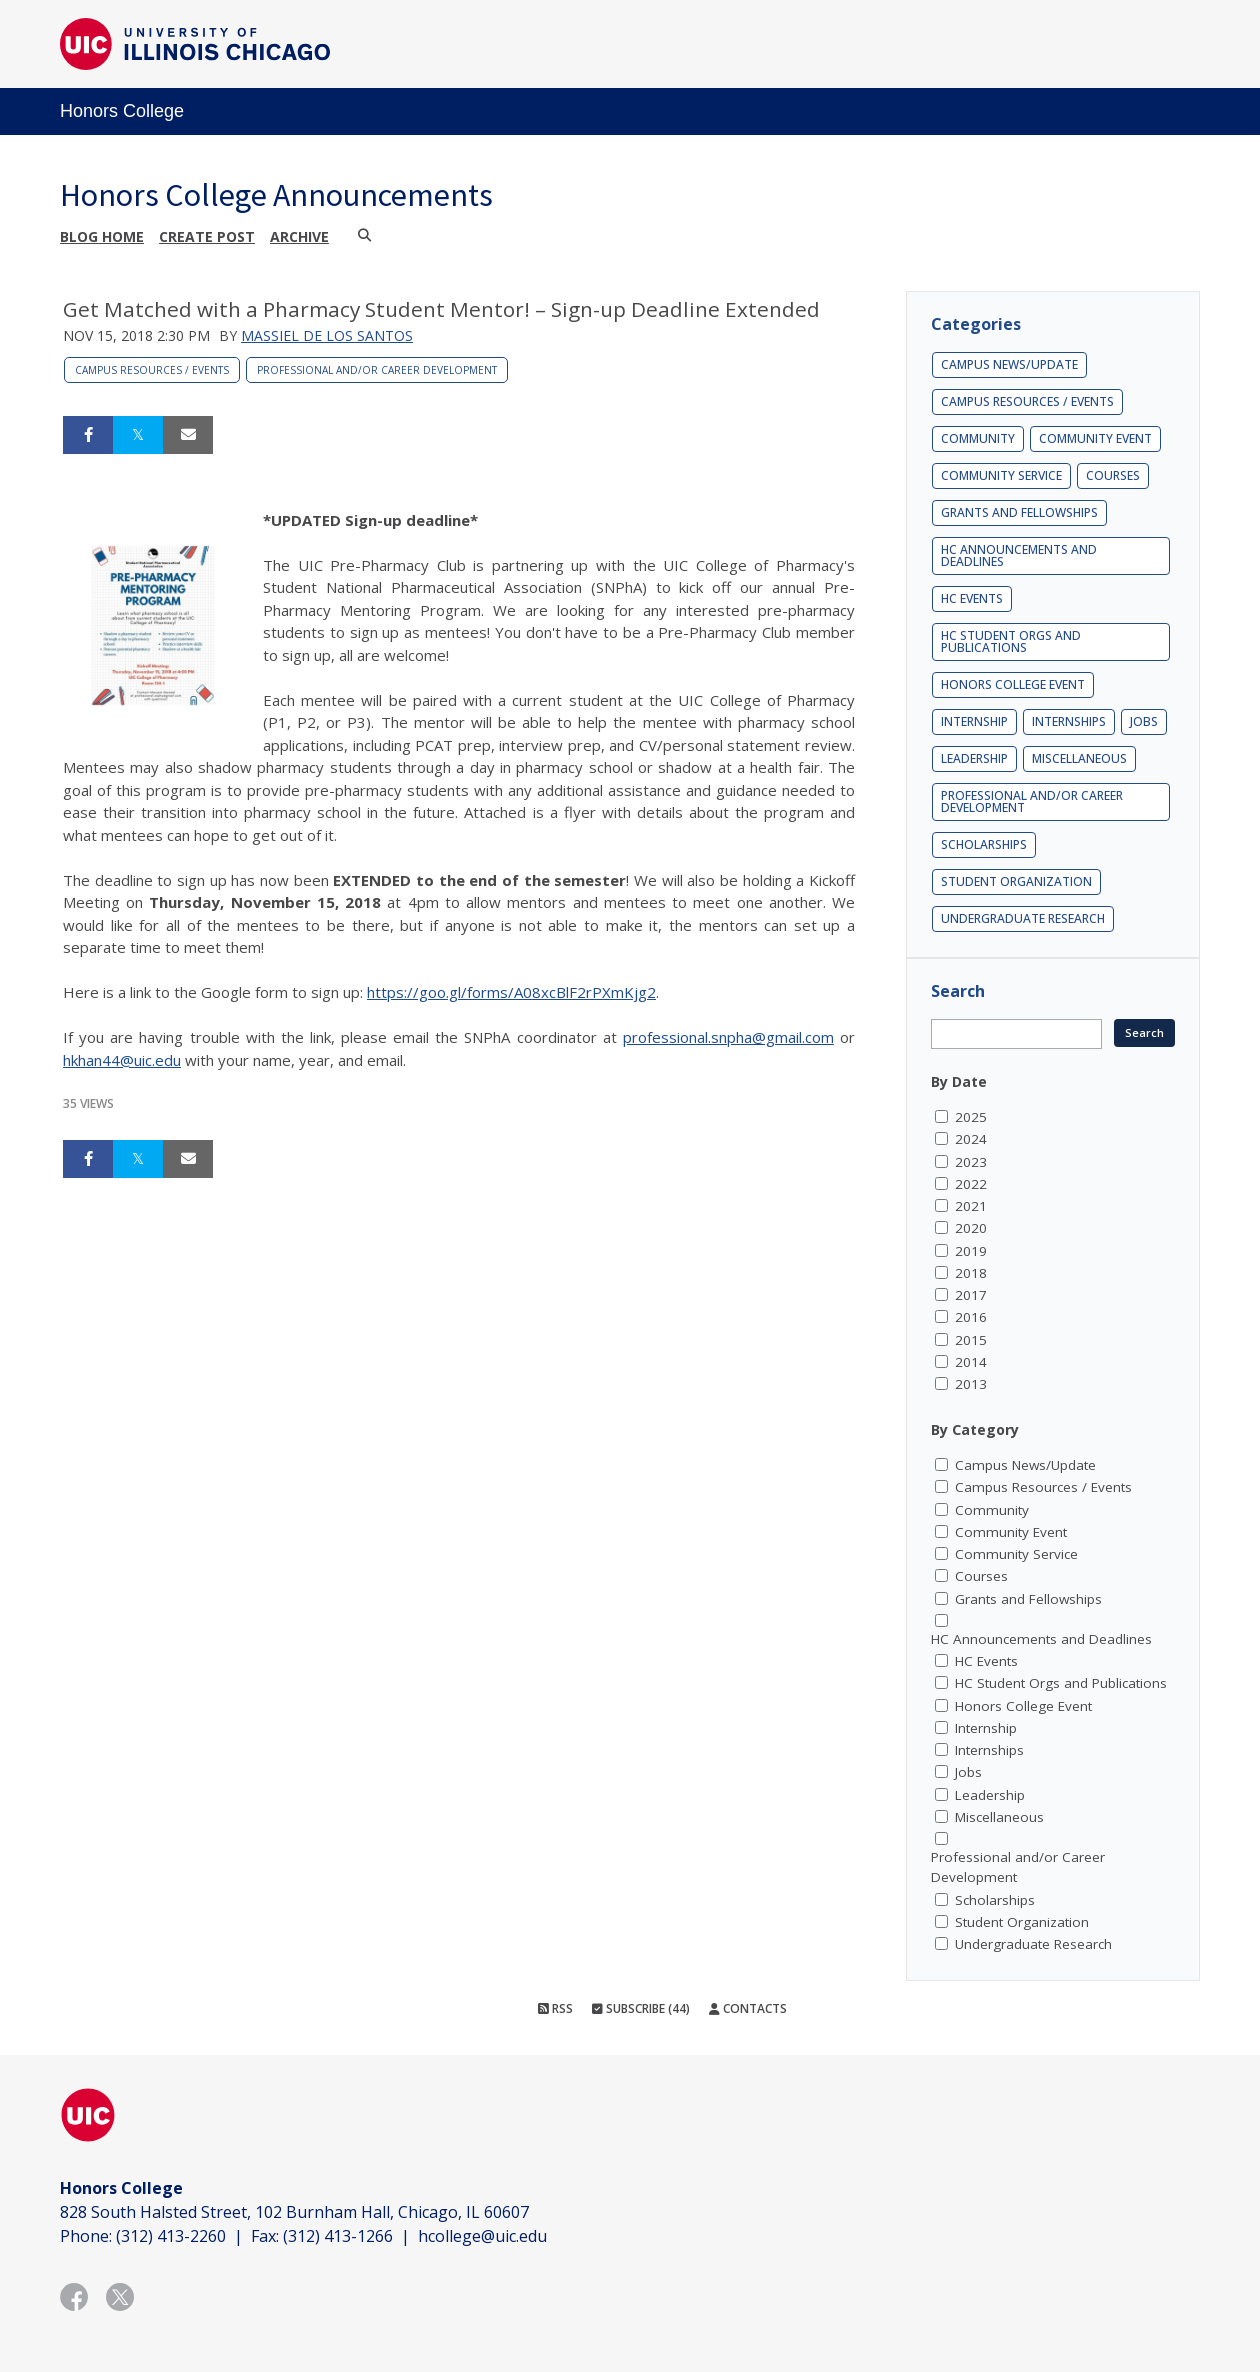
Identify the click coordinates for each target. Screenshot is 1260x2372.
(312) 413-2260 (171, 2236)
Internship (974, 721)
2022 (971, 1184)
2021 (971, 1206)
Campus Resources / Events (152, 370)
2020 (971, 1228)
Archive (299, 236)
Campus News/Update (1009, 364)
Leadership (974, 758)
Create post (207, 236)
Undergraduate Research (1023, 918)
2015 (971, 1340)
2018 (971, 1273)
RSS (555, 2008)
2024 (971, 1139)
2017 (971, 1295)
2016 (971, 1317)
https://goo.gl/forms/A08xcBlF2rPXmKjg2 (511, 992)
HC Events (972, 598)
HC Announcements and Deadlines (1019, 555)
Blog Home (102, 236)
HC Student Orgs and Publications (1011, 641)
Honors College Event (1013, 684)
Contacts (748, 2008)
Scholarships (984, 844)
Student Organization (1016, 881)
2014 (971, 1362)
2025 (971, 1117)
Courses (1113, 475)
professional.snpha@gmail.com (728, 1037)
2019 (971, 1251)
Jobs (1144, 721)
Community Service (1001, 475)
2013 (971, 1384)
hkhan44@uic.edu (122, 1060)
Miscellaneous (1079, 758)
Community (978, 438)
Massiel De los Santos (327, 335)
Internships (1069, 721)
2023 (971, 1162)
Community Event (1095, 438)
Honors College (122, 111)
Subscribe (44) (641, 2008)
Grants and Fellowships (1019, 512)
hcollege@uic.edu (482, 2236)
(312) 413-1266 (338, 2236)
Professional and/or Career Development (377, 370)
